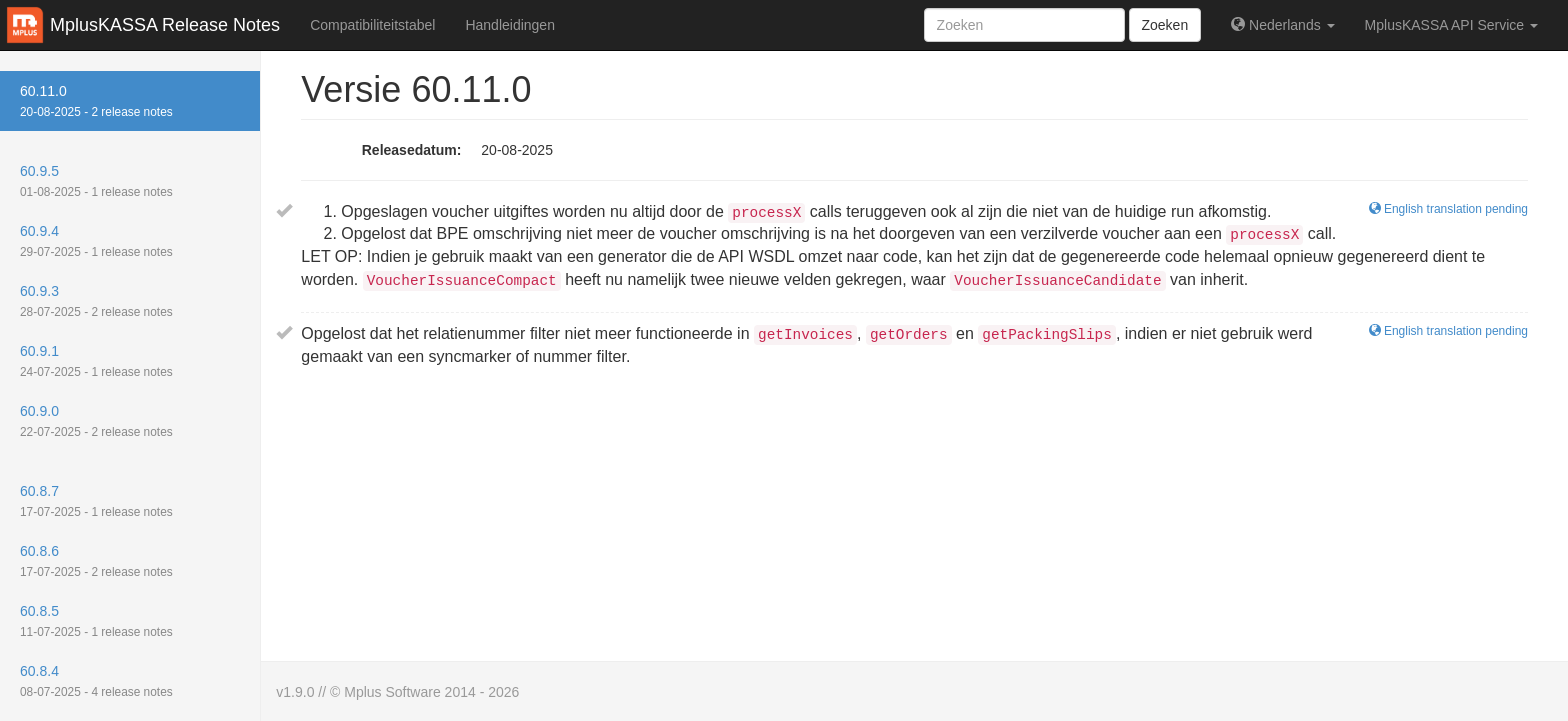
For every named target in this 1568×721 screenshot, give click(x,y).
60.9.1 (96, 361)
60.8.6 (96, 561)
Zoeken (1165, 25)
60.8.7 (96, 501)
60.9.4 (96, 241)
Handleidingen (510, 25)
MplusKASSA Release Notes (165, 25)
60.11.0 (96, 101)
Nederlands (1282, 25)
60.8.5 (96, 621)
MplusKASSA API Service (1451, 25)
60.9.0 (96, 421)
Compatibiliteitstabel (372, 25)
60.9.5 (96, 181)
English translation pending (1448, 331)
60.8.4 (96, 681)
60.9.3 (96, 301)
